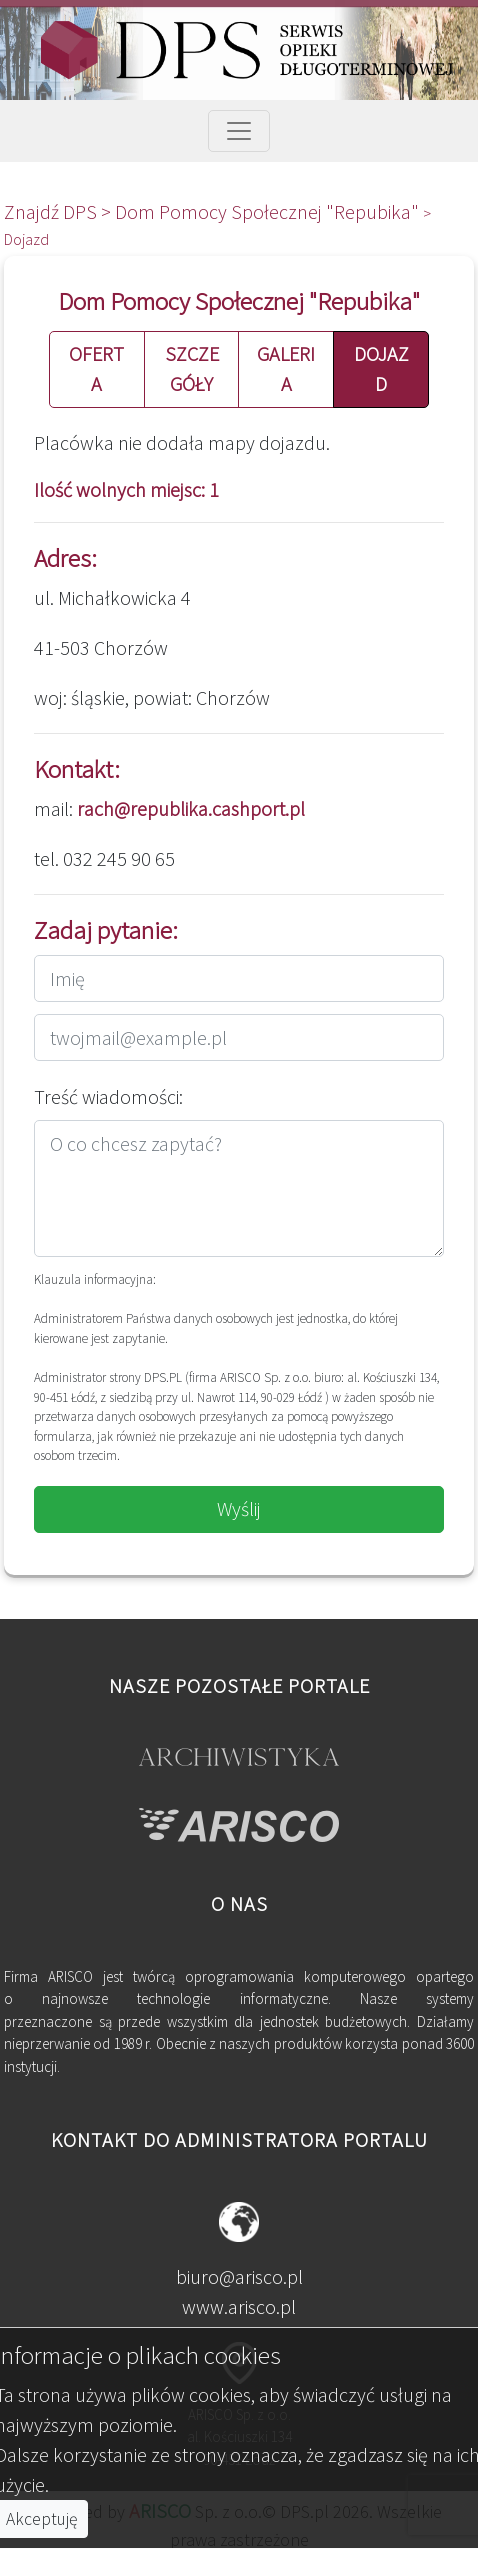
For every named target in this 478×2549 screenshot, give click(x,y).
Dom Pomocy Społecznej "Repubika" (269, 211)
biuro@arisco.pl (239, 2276)
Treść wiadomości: (108, 1096)
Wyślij (239, 1508)
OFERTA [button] (96, 368)
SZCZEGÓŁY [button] (192, 368)
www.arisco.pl (239, 2306)
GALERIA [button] (286, 368)
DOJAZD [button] (381, 368)
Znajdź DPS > (59, 211)
